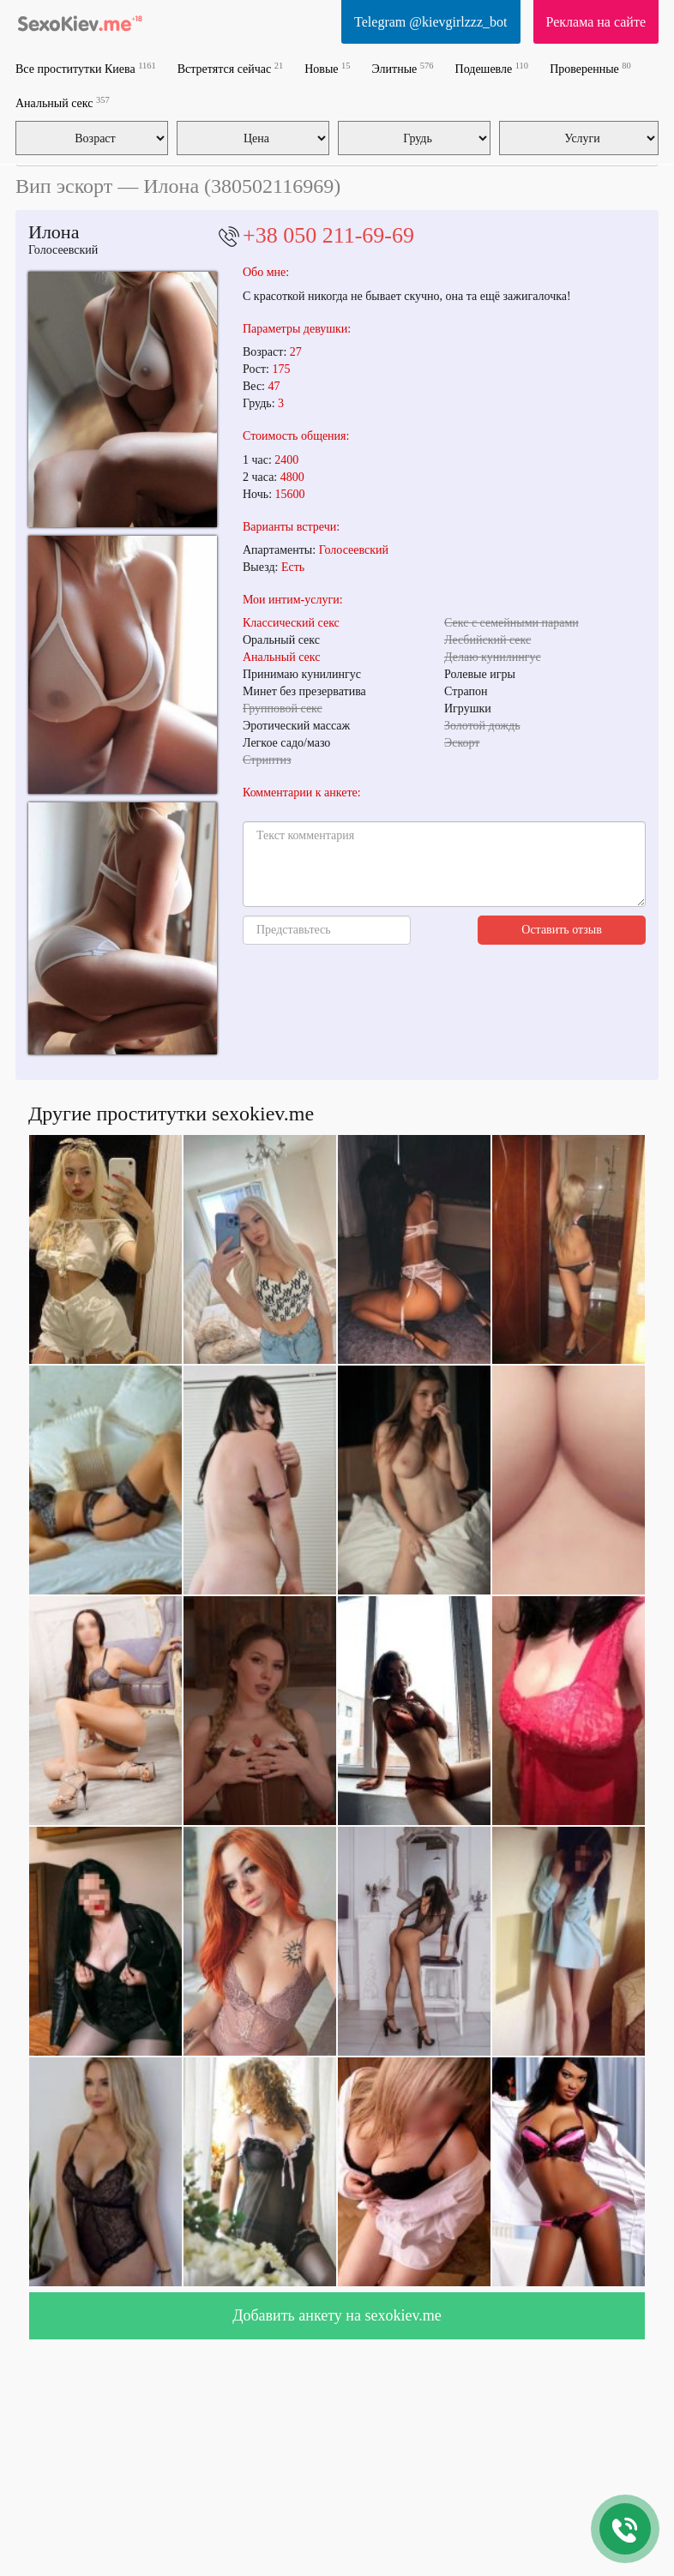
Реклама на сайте (596, 22)
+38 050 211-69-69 (328, 235)
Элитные (403, 68)
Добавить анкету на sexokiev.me (337, 2315)
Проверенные (590, 68)
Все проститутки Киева (85, 68)
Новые (327, 68)
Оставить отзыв (561, 929)
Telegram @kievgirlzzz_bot (430, 22)
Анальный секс (62, 102)
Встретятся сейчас (230, 68)
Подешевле (492, 68)
